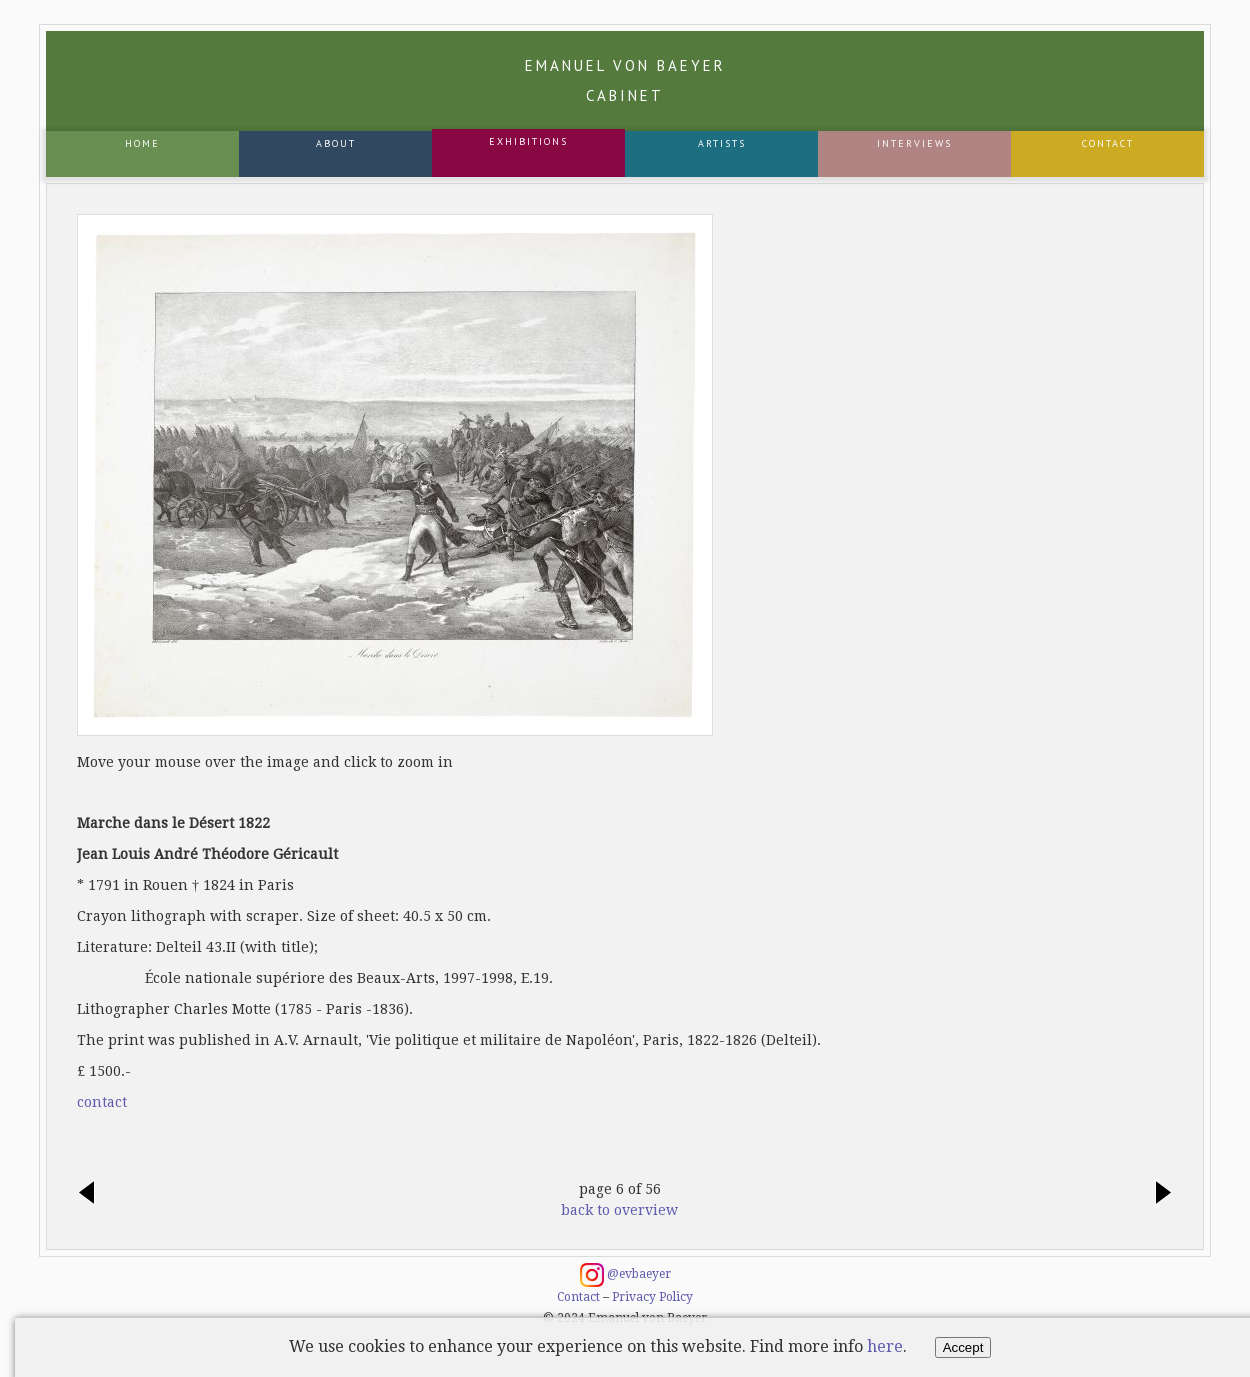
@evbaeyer (625, 1275)
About (336, 143)
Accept (963, 1347)
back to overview (619, 1210)
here (885, 1346)
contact (102, 1102)
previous (92, 1194)
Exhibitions (528, 141)
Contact (1108, 143)
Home (142, 143)
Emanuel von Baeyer (625, 80)
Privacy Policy (652, 1297)
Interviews (914, 143)
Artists (722, 143)
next (1158, 1194)
